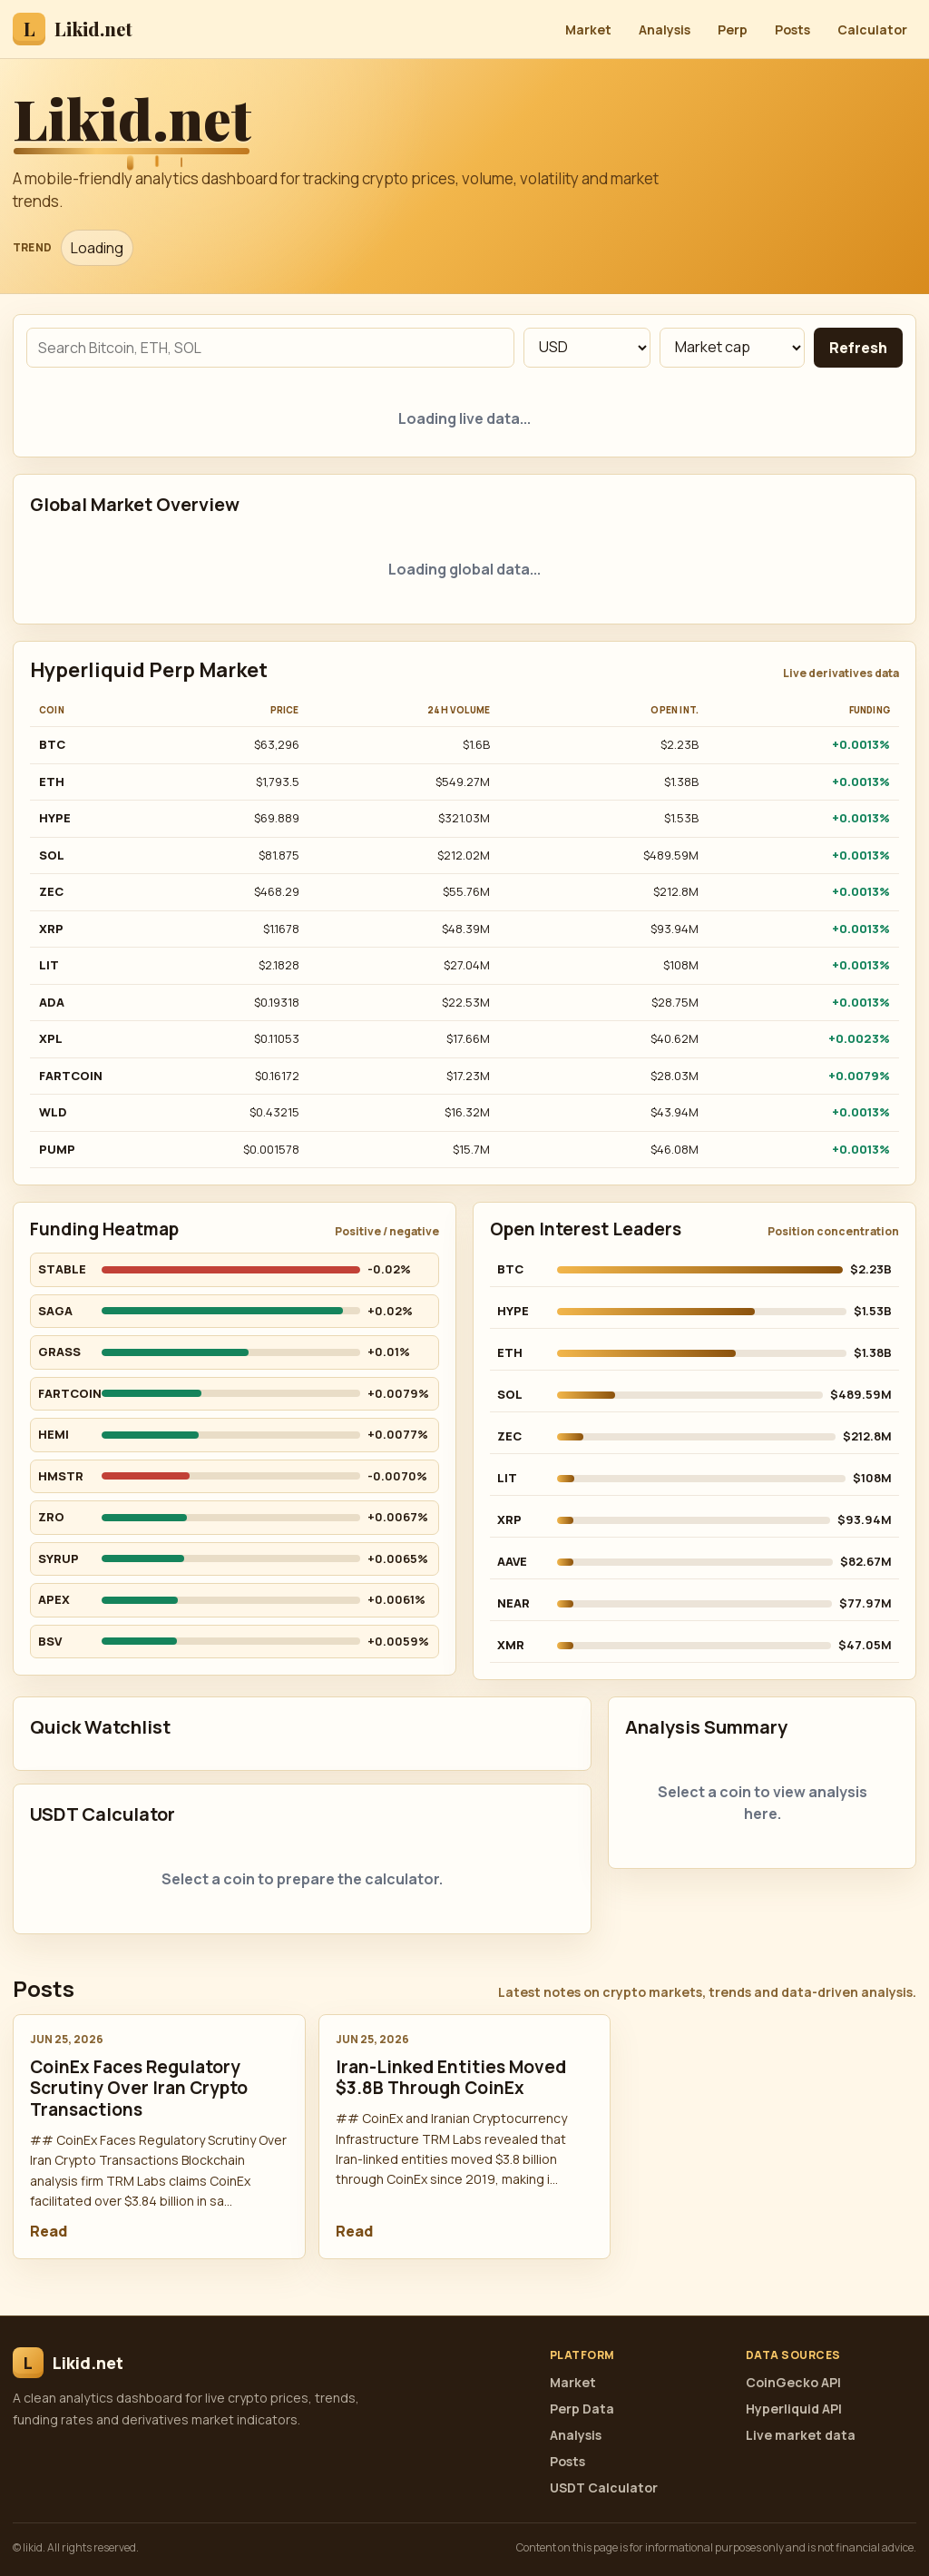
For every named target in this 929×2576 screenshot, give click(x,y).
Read (48, 2231)
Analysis (664, 29)
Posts (792, 29)
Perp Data (582, 2408)
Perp (733, 29)
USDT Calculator (604, 2487)
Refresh (858, 348)
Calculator (872, 29)
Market (588, 29)
